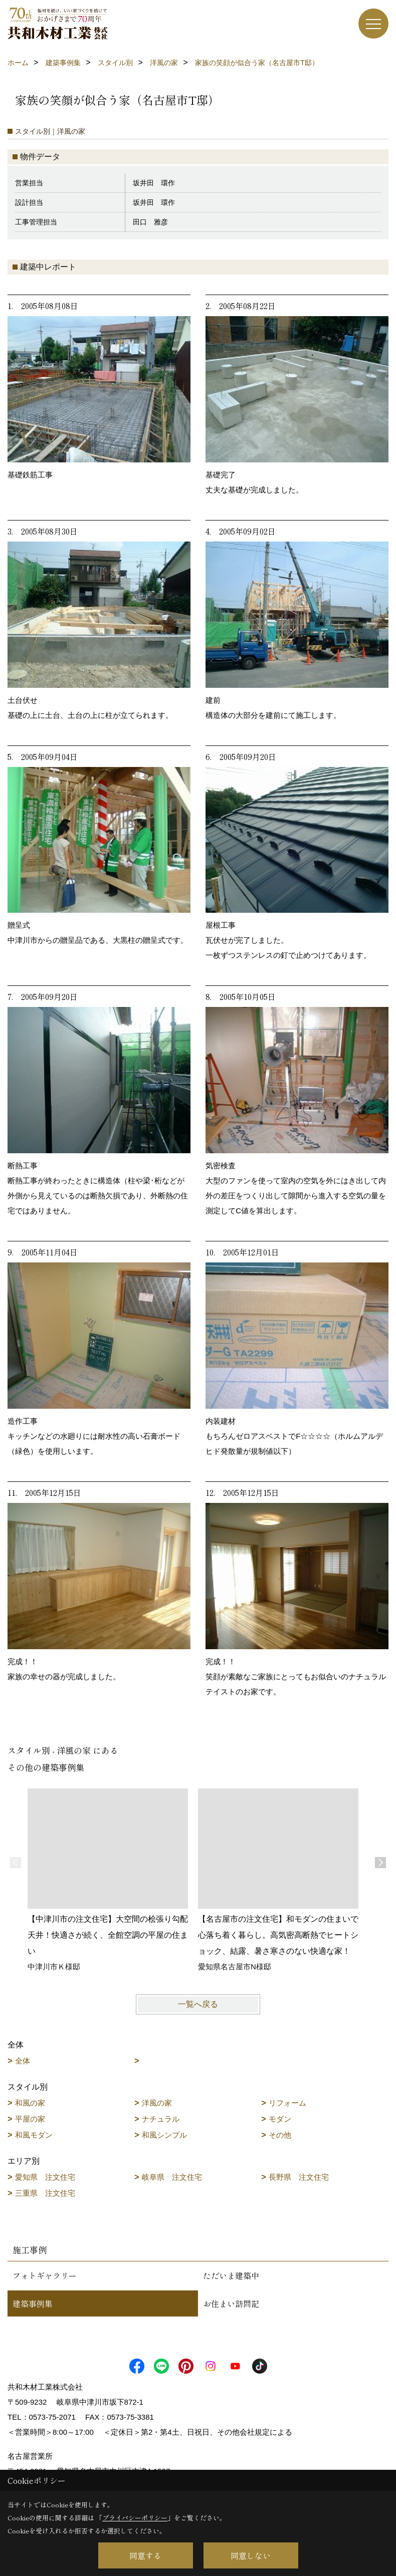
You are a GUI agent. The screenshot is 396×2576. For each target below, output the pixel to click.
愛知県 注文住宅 (45, 2177)
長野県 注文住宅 (299, 2177)
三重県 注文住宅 (45, 2193)
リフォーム (287, 2103)
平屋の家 (30, 2119)
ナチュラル (160, 2119)
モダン (280, 2119)
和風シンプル (164, 2135)
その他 (280, 2135)
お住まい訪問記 (231, 2303)
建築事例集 (33, 2303)
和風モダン (34, 2135)
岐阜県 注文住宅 (172, 2177)
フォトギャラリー (45, 2275)
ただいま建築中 (231, 2275)
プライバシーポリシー (134, 2517)
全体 (22, 2060)
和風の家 (30, 2103)
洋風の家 (157, 2103)
